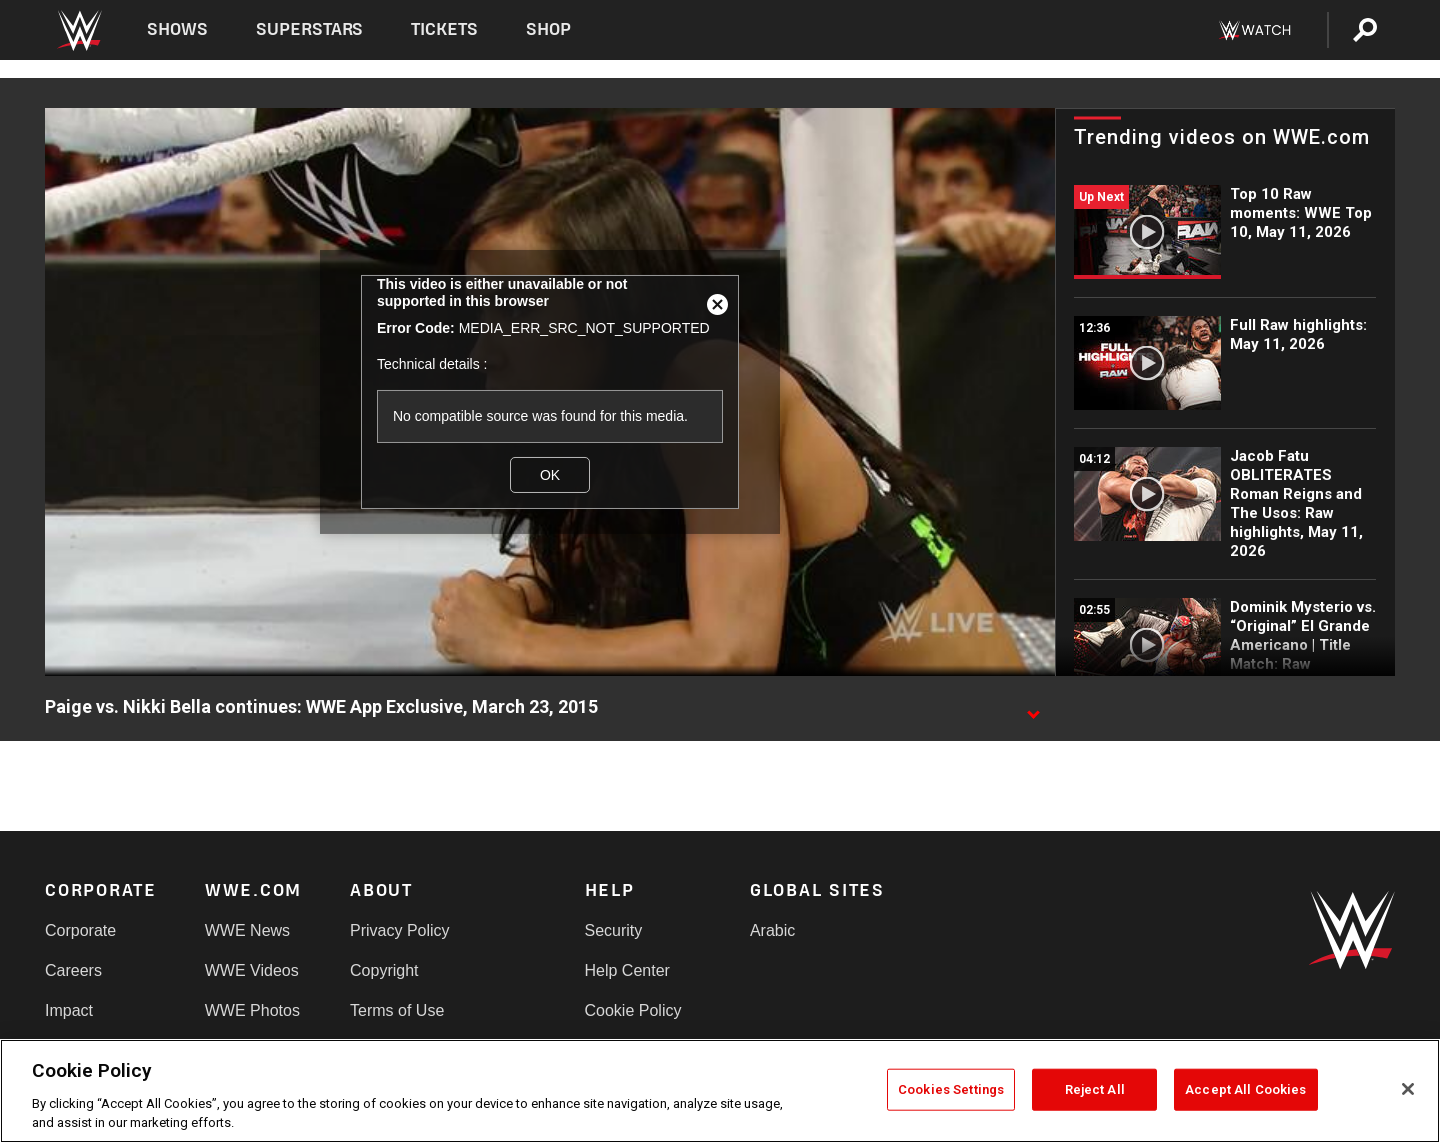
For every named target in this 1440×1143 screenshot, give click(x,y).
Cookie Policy (633, 1010)
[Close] (1408, 1089)
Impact (69, 1010)
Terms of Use (397, 1010)
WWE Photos (252, 1010)
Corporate (80, 930)
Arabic (772, 930)
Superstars (310, 29)
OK (550, 475)
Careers (73, 970)
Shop (548, 29)
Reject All (1095, 1089)
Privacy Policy (400, 930)
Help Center (627, 970)
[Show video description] (1033, 708)
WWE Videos (252, 970)
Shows (177, 29)
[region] (720, 1091)
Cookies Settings (951, 1089)
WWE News (247, 930)
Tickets (444, 29)
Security (614, 930)
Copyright (384, 970)
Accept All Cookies (1245, 1089)
